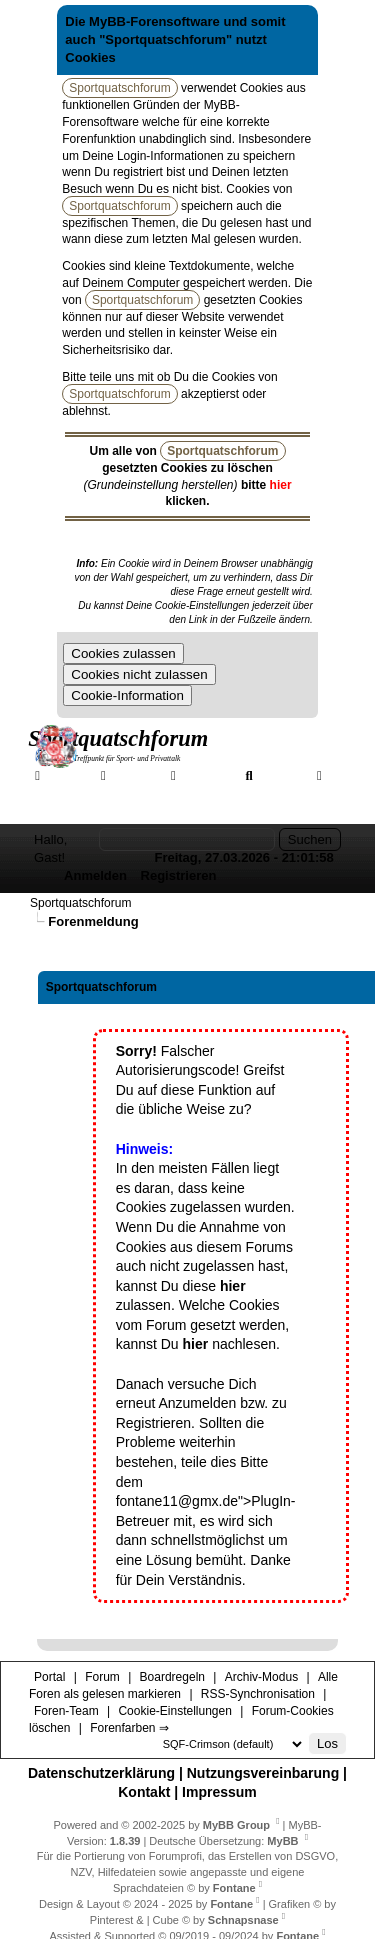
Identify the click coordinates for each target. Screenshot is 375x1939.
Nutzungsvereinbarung (263, 1773)
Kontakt (144, 1792)
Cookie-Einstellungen (174, 1711)
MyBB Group (236, 1825)
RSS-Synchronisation (258, 1694)
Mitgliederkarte (81, 793)
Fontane (234, 1888)
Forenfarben (79, 811)
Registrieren (179, 875)
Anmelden (95, 875)
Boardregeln (172, 1677)
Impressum (219, 1792)
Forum (133, 775)
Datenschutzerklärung (101, 1773)
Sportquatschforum (80, 903)
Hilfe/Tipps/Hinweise (214, 793)
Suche (280, 775)
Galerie (205, 775)
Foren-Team (66, 1711)
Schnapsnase (243, 1920)
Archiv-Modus (261, 1677)
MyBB (282, 1841)
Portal (65, 775)
